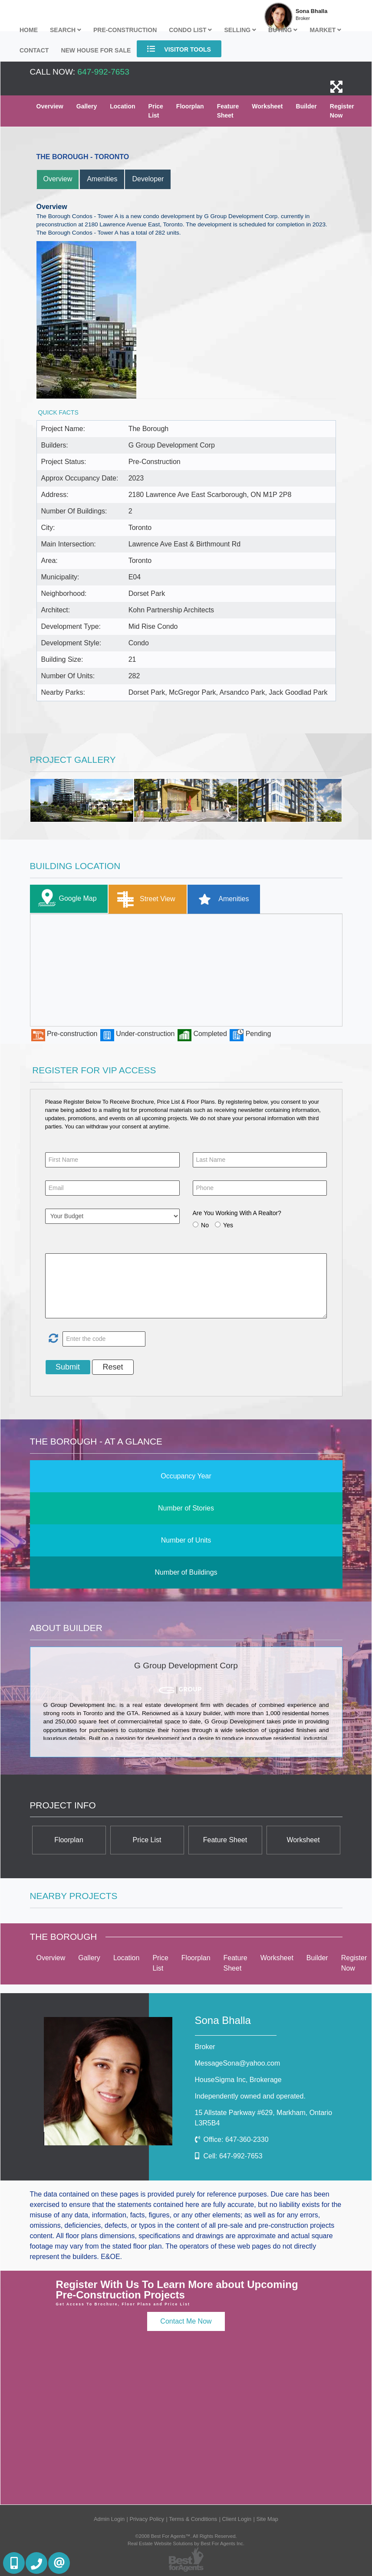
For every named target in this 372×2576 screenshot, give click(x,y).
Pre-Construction (125, 29)
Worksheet (267, 106)
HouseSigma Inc (238, 2079)
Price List (155, 111)
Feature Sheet (228, 111)
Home (29, 29)
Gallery (86, 106)
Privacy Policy (146, 2519)
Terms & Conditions (193, 2519)
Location (122, 106)
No (205, 1225)
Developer (148, 179)
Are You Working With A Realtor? (237, 1213)
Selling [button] (240, 29)
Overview (49, 106)
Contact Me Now (185, 2321)
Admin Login (109, 2519)
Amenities (102, 179)
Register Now (342, 111)
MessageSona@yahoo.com (237, 2063)
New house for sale (96, 50)
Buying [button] (282, 29)
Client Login (237, 2519)
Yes (228, 1225)
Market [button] (325, 29)
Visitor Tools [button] (179, 49)
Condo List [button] (190, 29)
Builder (306, 106)
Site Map (267, 2519)
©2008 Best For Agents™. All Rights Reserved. (186, 2536)
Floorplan (190, 106)
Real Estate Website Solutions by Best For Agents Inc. (186, 2543)
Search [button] (65, 29)
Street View (144, 899)
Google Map (65, 899)
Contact (34, 50)
